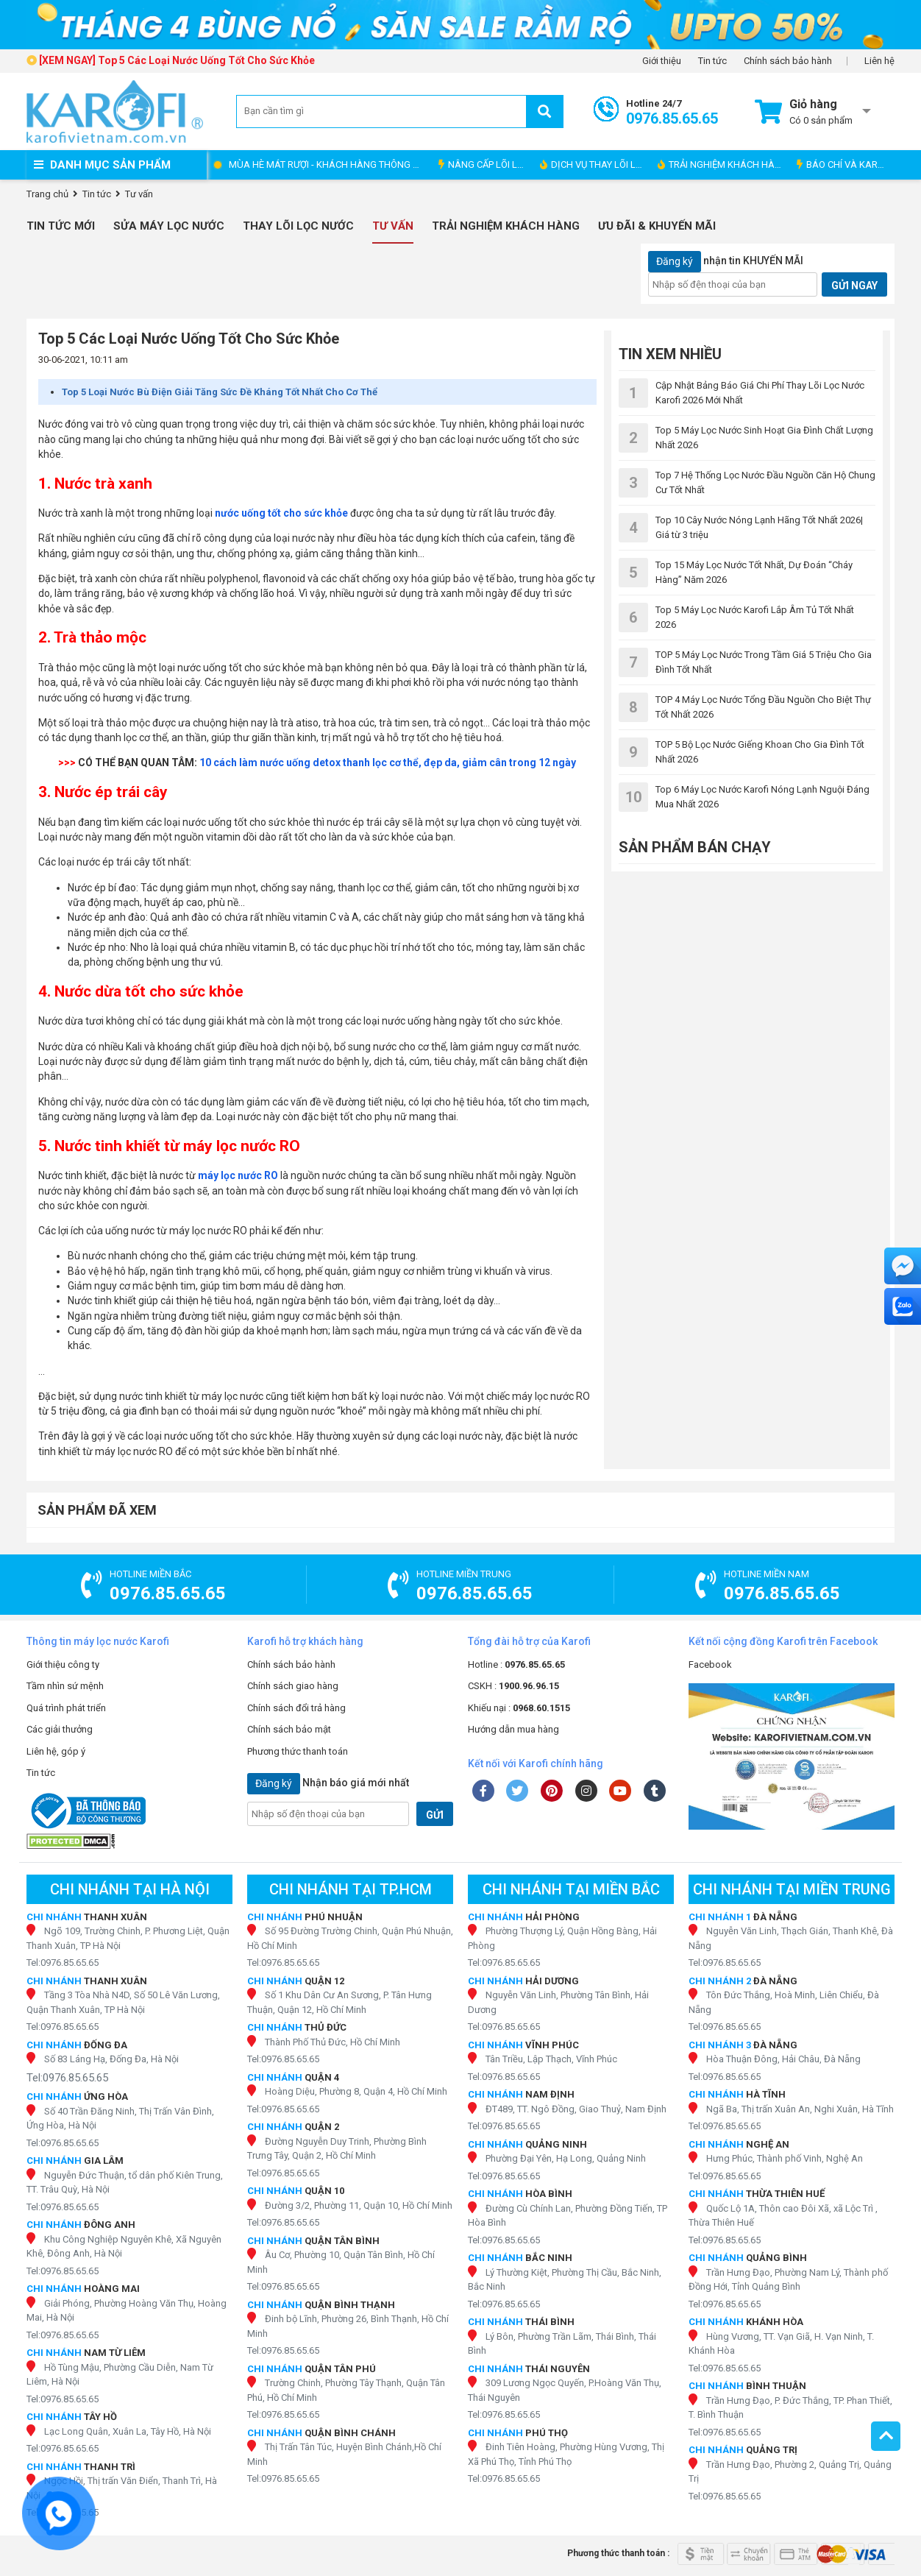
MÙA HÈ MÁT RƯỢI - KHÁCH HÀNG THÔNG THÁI (330, 164)
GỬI (435, 1815)
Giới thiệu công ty (62, 1664)
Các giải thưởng (59, 1729)
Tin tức (712, 61)
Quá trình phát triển (66, 1707)
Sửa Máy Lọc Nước (168, 226)
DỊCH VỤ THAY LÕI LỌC (594, 164)
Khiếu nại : (519, 1707)
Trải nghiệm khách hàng (506, 226)
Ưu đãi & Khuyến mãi (657, 226)
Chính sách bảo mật (289, 1729)
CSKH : (513, 1685)
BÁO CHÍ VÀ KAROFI (844, 164)
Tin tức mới (60, 226)
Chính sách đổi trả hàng (296, 1707)
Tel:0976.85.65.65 (62, 1962)
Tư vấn (392, 226)
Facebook (710, 1664)
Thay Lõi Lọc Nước (298, 226)
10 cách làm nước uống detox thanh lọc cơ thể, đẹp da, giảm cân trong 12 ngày (387, 762)
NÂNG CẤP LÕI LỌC (484, 164)
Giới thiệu (661, 61)
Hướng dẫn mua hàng (513, 1729)
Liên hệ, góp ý (55, 1751)
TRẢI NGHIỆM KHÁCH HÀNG (723, 164)
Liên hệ (879, 61)
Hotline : (516, 1664)
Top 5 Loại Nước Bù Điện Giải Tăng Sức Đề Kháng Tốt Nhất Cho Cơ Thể (219, 391)
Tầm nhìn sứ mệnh (65, 1685)
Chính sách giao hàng (292, 1685)
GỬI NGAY (854, 285)
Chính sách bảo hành (788, 61)
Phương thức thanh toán (297, 1751)
